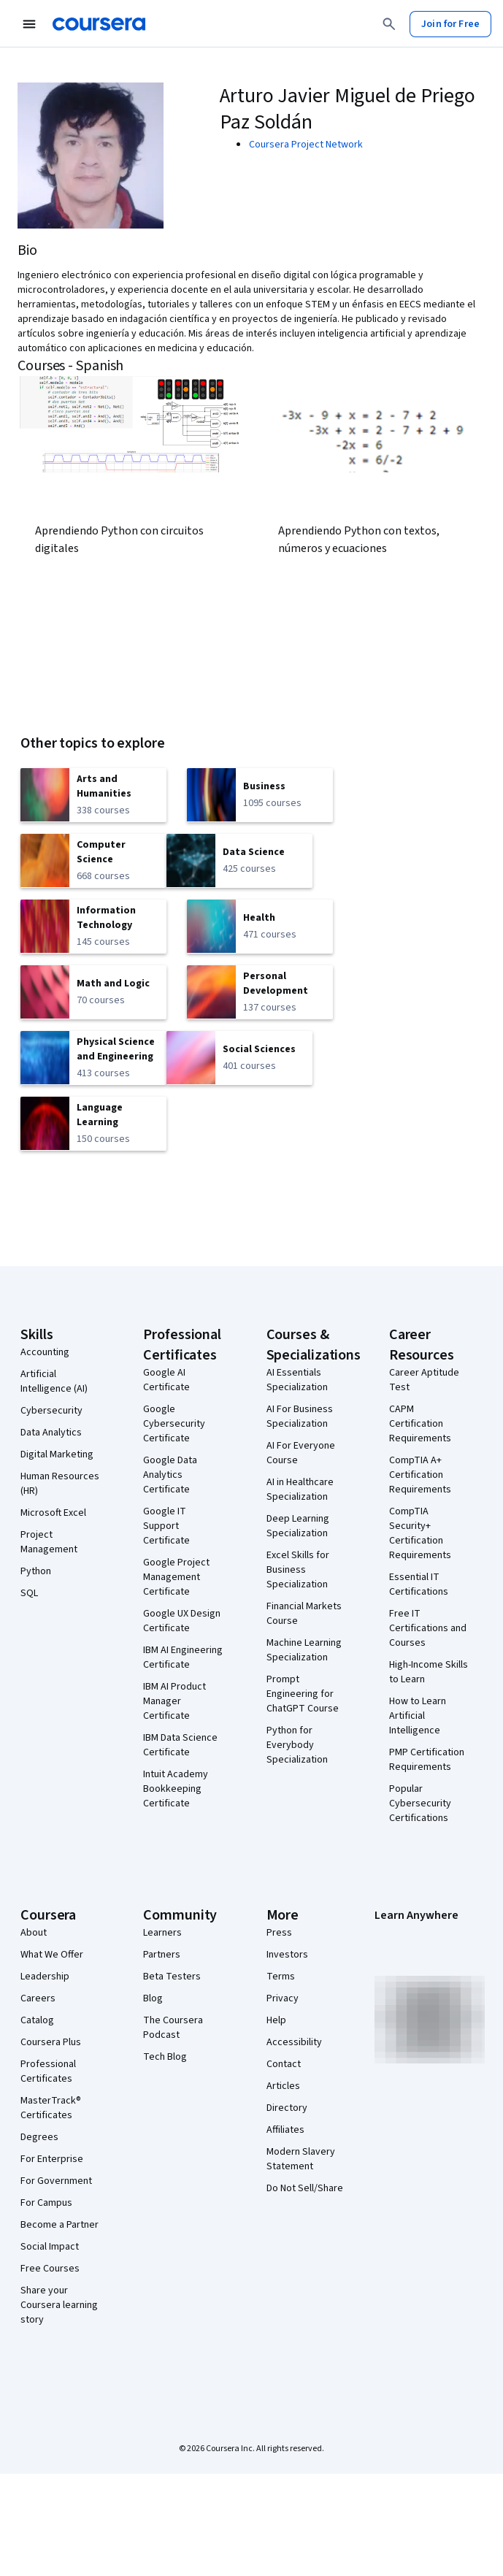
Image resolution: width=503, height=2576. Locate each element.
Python (35, 1571)
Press (279, 1932)
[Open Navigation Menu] (29, 24)
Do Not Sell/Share (304, 2188)
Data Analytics (51, 1432)
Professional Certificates (48, 2071)
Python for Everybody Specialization (297, 1745)
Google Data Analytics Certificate (170, 1475)
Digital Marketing (56, 1454)
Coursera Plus (50, 2042)
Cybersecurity (51, 1410)
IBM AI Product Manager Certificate (174, 1701)
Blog (153, 1998)
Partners (161, 1954)
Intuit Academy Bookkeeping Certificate (175, 1789)
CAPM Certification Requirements (420, 1424)
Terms (280, 1976)
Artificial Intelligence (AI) (54, 1381)
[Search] (389, 24)
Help (276, 2020)
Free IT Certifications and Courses (427, 1628)
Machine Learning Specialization (304, 1650)
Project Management (48, 1542)
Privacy (282, 1998)
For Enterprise (51, 2159)
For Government (56, 2181)
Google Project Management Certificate (176, 1577)
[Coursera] (99, 24)
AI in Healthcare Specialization (300, 1489)
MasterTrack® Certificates (50, 2108)
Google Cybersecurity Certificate (174, 1424)
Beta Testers (172, 1976)
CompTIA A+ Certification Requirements (420, 1475)
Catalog (37, 2020)
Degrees (39, 2137)
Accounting (44, 1352)
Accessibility (294, 2042)
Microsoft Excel (53, 1513)
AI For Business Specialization (299, 1416)
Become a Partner (59, 2224)
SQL (29, 1593)
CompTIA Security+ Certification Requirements (420, 1533)
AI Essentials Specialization (297, 1380)
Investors (287, 1954)
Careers (37, 1998)
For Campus (46, 2203)
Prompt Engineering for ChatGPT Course (302, 1694)
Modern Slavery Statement (300, 2159)
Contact (283, 2064)
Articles (283, 2086)
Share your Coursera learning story (59, 2305)
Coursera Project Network (306, 144)
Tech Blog (165, 2057)
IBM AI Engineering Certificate (183, 1657)
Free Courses (50, 2268)
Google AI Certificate (166, 1380)
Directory (286, 2108)
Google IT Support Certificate (166, 1526)
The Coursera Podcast (173, 2027)
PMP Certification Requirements (426, 1759)
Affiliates (285, 2130)
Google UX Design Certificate (181, 1621)
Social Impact (49, 2246)
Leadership (44, 1976)
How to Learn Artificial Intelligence (417, 1716)
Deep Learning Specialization (297, 1526)
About (33, 1932)
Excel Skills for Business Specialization (297, 1570)
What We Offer (51, 1954)
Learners (162, 1932)
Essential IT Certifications (418, 1584)
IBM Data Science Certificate (180, 1745)
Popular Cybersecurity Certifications (420, 1803)
